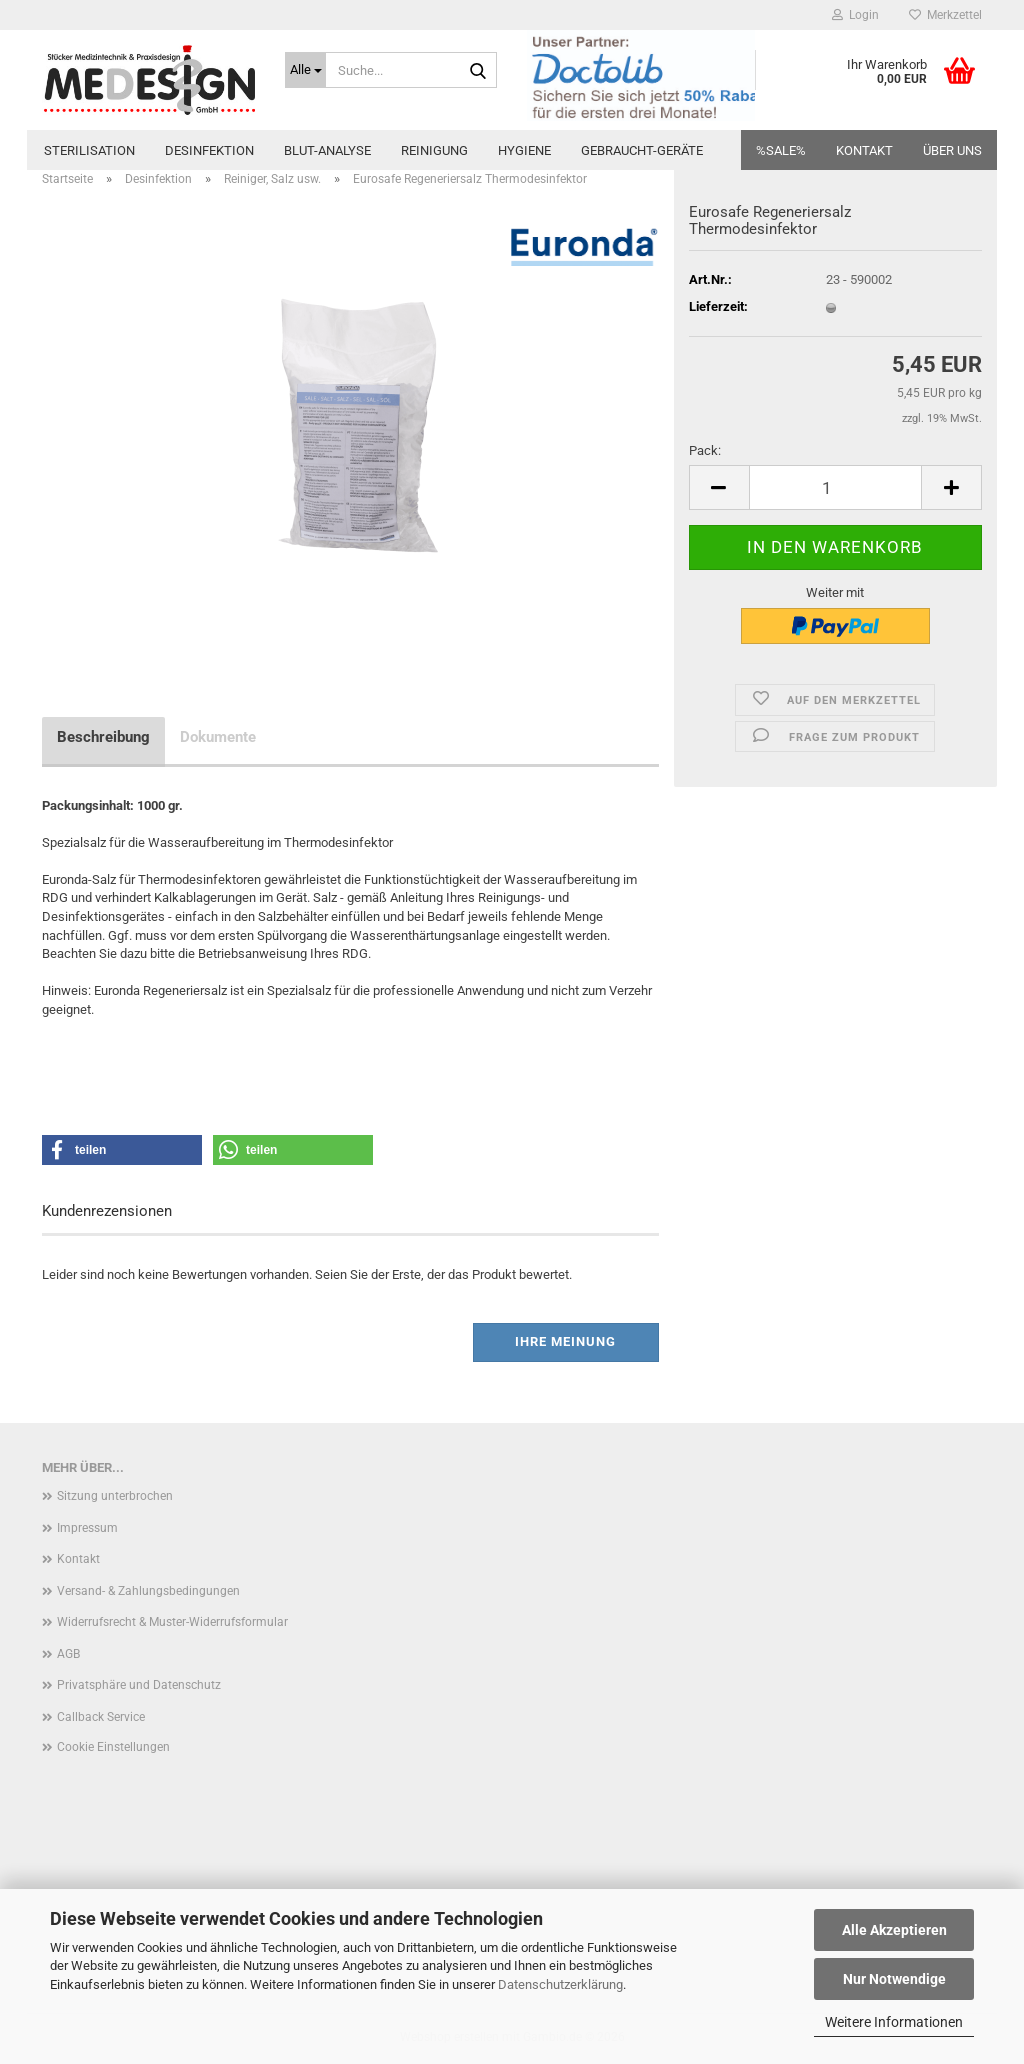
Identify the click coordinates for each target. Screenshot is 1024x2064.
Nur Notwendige (894, 1979)
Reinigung (434, 150)
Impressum (87, 1528)
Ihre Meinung (565, 1341)
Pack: (705, 450)
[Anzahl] (835, 487)
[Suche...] (305, 70)
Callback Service (101, 1717)
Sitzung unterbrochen (115, 1496)
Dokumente (218, 737)
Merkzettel (945, 15)
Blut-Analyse (327, 150)
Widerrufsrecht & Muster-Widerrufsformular (172, 1622)
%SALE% (781, 150)
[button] (719, 487)
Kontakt (864, 150)
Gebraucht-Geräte (642, 150)
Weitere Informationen (894, 2022)
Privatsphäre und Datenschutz (139, 1685)
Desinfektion (209, 150)
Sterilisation (89, 150)
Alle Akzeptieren (894, 1930)
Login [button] (855, 15)
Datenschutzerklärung (560, 1984)
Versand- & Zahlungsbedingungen (148, 1591)
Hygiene (524, 150)
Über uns (952, 150)
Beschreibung (103, 737)
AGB (68, 1654)
